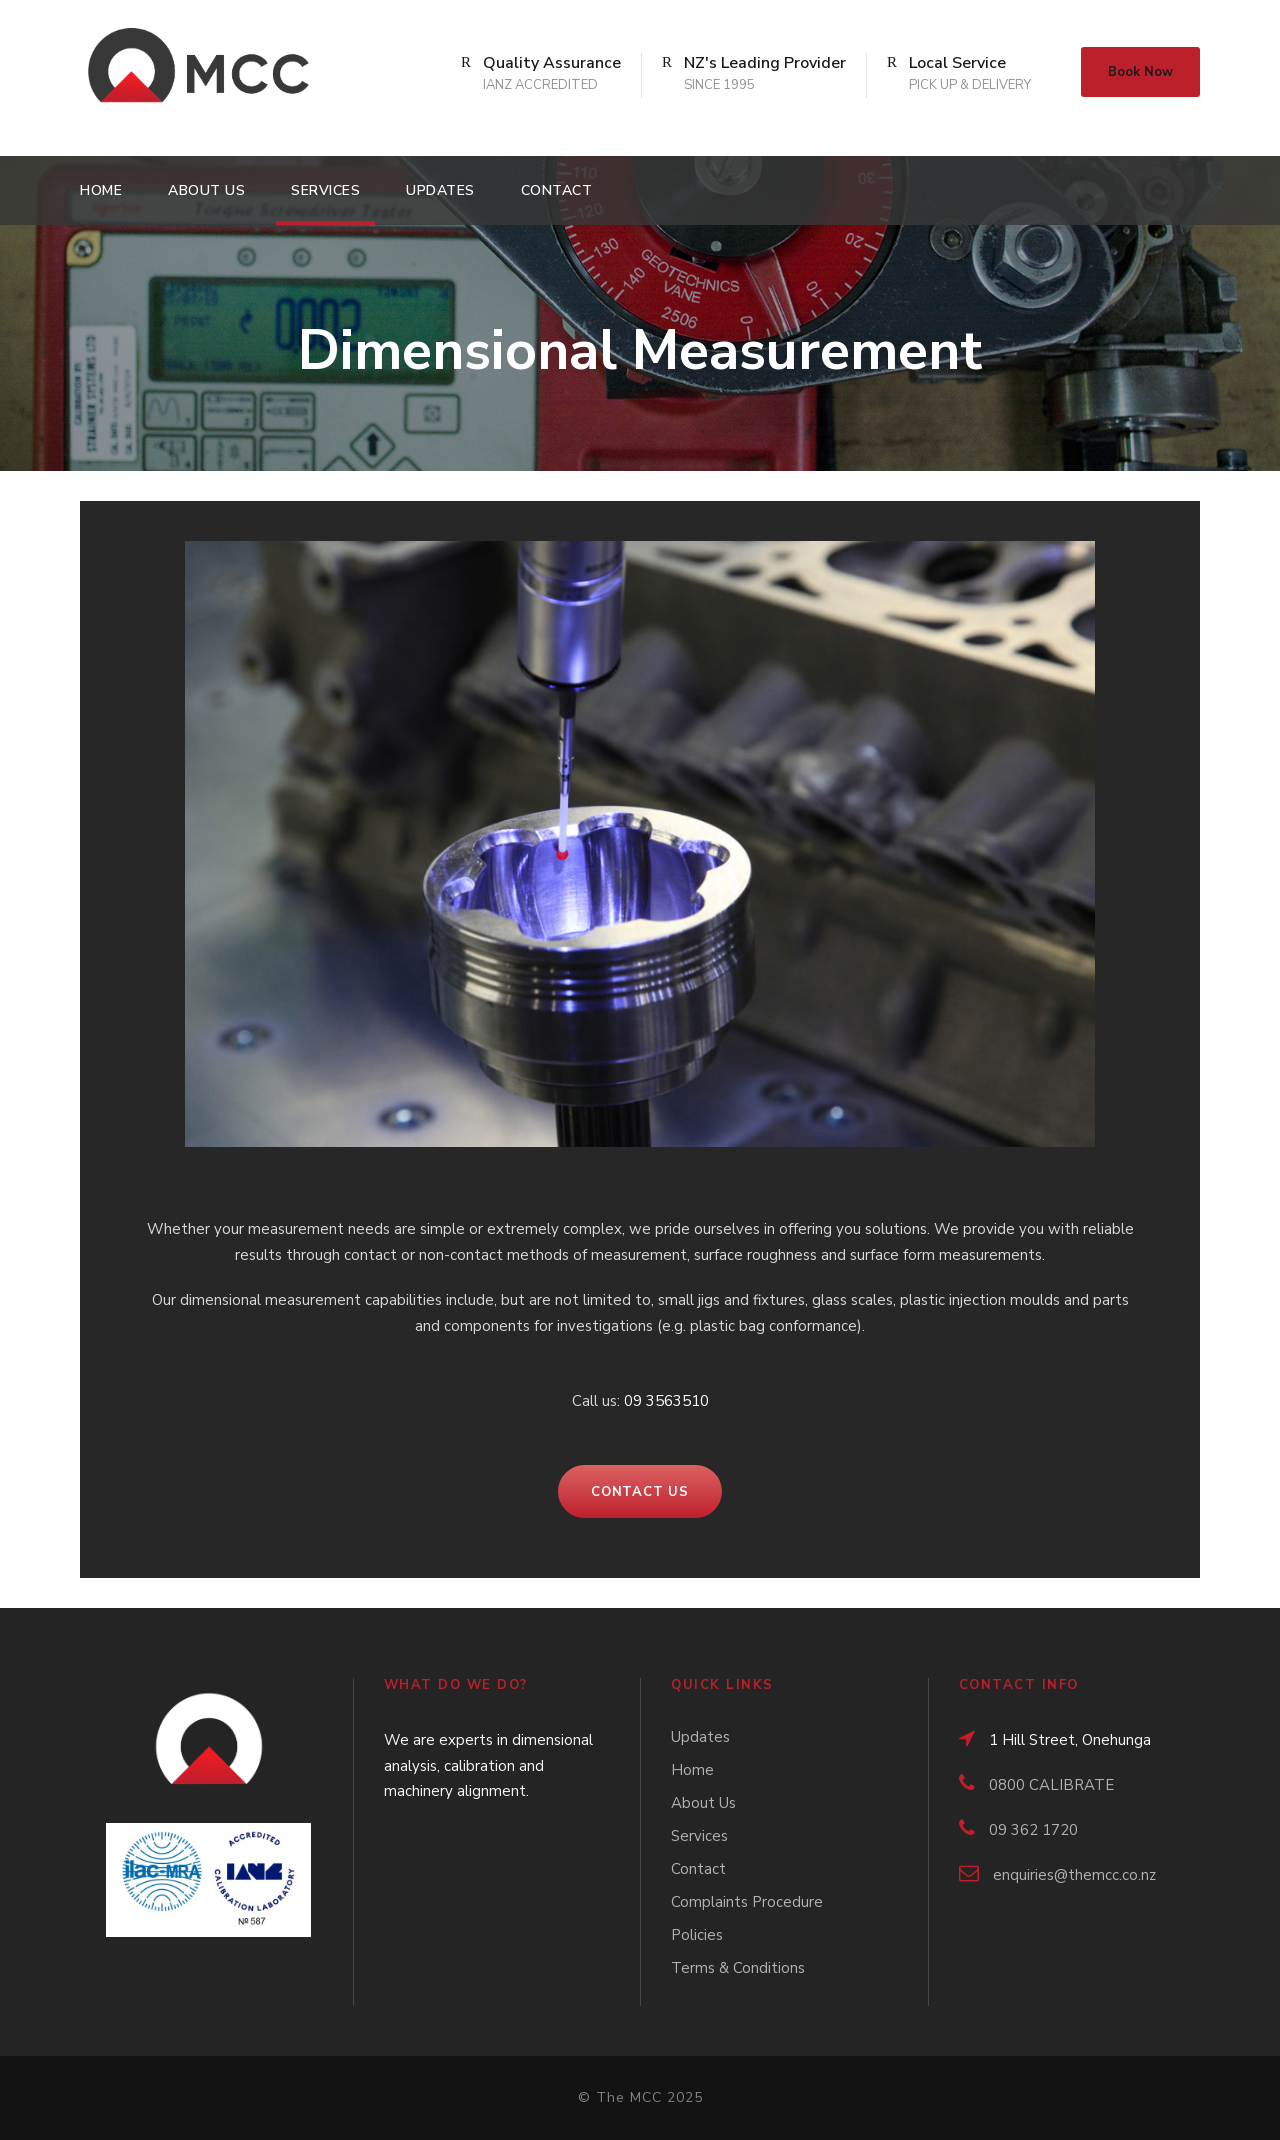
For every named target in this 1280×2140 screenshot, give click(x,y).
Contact (557, 190)
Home (101, 190)
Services (325, 190)
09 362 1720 (1033, 1830)
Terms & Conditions (738, 1968)
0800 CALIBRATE (1051, 1785)
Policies (697, 1935)
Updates (440, 190)
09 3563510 (666, 1401)
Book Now (1140, 72)
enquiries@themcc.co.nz (1074, 1875)
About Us (206, 190)
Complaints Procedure (747, 1902)
